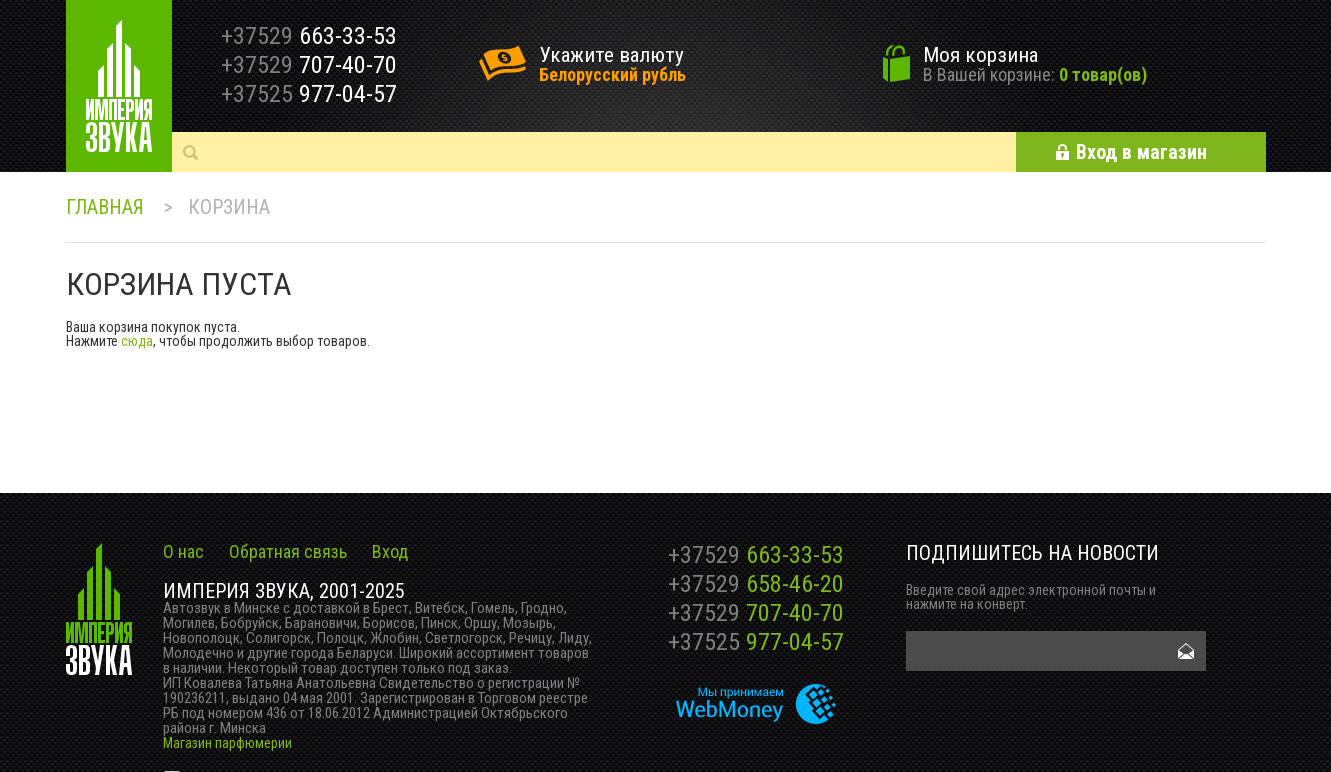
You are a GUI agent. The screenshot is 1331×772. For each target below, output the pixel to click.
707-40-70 (756, 613)
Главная (105, 207)
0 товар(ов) (1103, 74)
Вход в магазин (1141, 152)
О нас (183, 551)
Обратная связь (288, 551)
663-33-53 (756, 555)
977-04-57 (756, 642)
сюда (137, 341)
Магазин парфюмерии (227, 743)
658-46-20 (756, 584)
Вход (390, 551)
